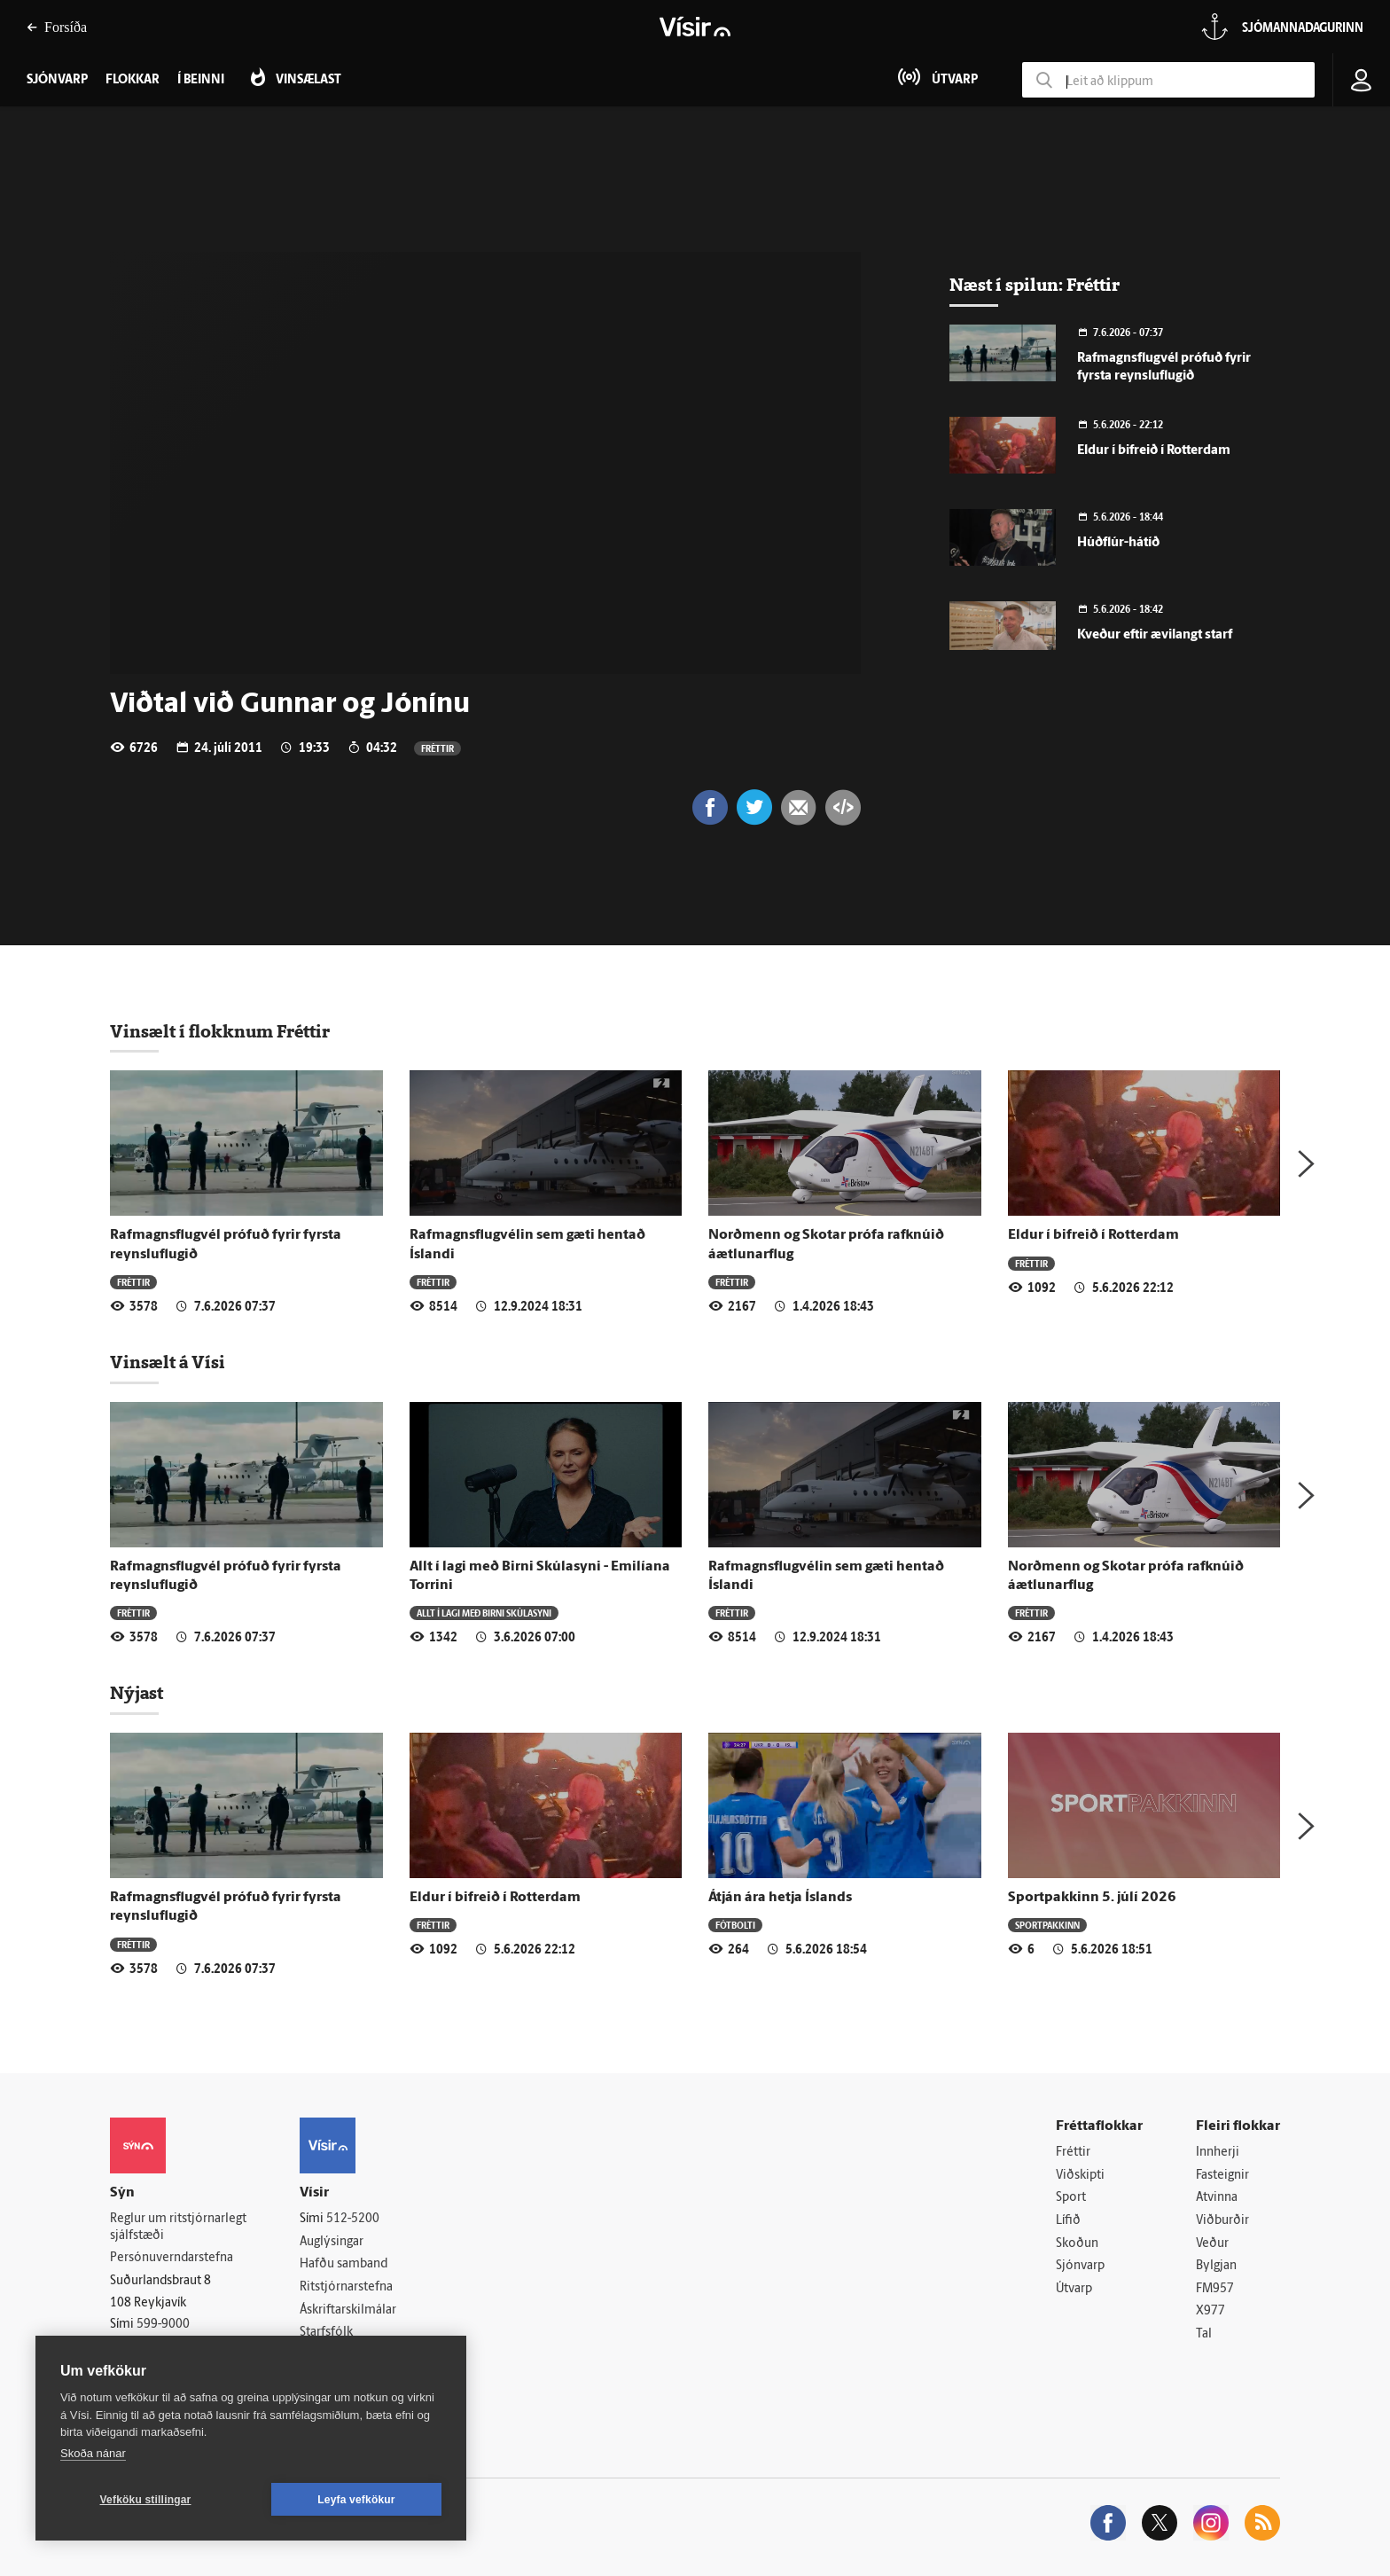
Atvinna (1217, 2197)
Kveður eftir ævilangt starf (1154, 635)
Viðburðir (1222, 2221)
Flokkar (132, 80)
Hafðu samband (343, 2264)
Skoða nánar (93, 2453)
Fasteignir (1222, 2175)
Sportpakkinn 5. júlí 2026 (1092, 1898)
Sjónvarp (1080, 2266)
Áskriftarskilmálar (348, 2310)
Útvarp (1074, 2289)
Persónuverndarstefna (171, 2258)
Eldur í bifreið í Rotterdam (1153, 451)
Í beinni (200, 80)
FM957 (1215, 2289)
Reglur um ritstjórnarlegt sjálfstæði (178, 2227)
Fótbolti (735, 1924)
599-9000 (163, 2324)
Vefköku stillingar (145, 2500)
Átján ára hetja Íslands (780, 1898)
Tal (1204, 2334)
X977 (1210, 2311)
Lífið (1068, 2221)
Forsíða (57, 27)
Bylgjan (1216, 2266)
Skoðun (1077, 2244)
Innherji (1217, 2152)
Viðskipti (1080, 2175)
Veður (1212, 2244)
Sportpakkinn (1047, 1924)
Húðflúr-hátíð (1118, 543)
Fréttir (437, 748)
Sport (1071, 2197)
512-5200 (352, 2219)
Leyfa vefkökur (356, 2500)
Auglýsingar (331, 2242)
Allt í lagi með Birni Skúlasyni (484, 1612)
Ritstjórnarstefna (346, 2287)
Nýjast (136, 1692)
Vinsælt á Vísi (167, 1362)
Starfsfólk (326, 2332)
